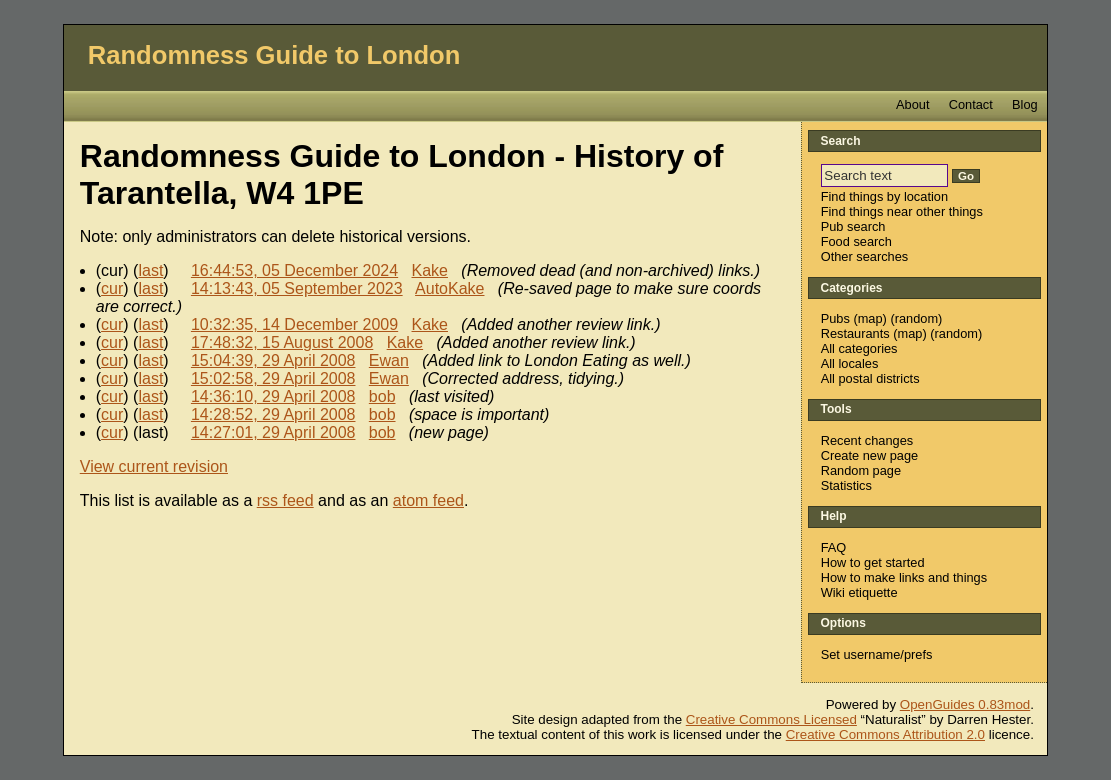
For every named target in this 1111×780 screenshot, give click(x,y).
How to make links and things (904, 577)
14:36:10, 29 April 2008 (273, 396)
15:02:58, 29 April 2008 (273, 378)
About (912, 104)
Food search (856, 241)
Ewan (389, 360)
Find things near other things (902, 211)
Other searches (865, 256)
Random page (861, 470)
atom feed (428, 500)
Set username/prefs (877, 654)
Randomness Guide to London (274, 55)
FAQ (834, 547)
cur (112, 288)
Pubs (835, 318)
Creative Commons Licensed (771, 719)
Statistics (846, 485)
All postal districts (870, 378)
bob (382, 396)
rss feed (285, 500)
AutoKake (449, 288)
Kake (430, 270)
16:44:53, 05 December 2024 (294, 270)
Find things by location (884, 196)
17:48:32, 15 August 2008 (282, 342)
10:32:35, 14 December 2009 (294, 324)
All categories (859, 348)
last (150, 270)
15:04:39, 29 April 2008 (273, 360)
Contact (971, 104)
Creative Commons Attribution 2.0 (885, 734)
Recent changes (867, 440)
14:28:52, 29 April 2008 (273, 414)
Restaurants (855, 333)
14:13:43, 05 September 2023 (297, 288)
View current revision (154, 466)
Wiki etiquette (859, 592)
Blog (1025, 104)
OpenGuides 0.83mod (965, 704)
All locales (850, 363)
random (916, 318)
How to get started (873, 562)
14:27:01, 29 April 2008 (273, 432)
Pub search (853, 226)
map (870, 318)
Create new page (869, 455)
